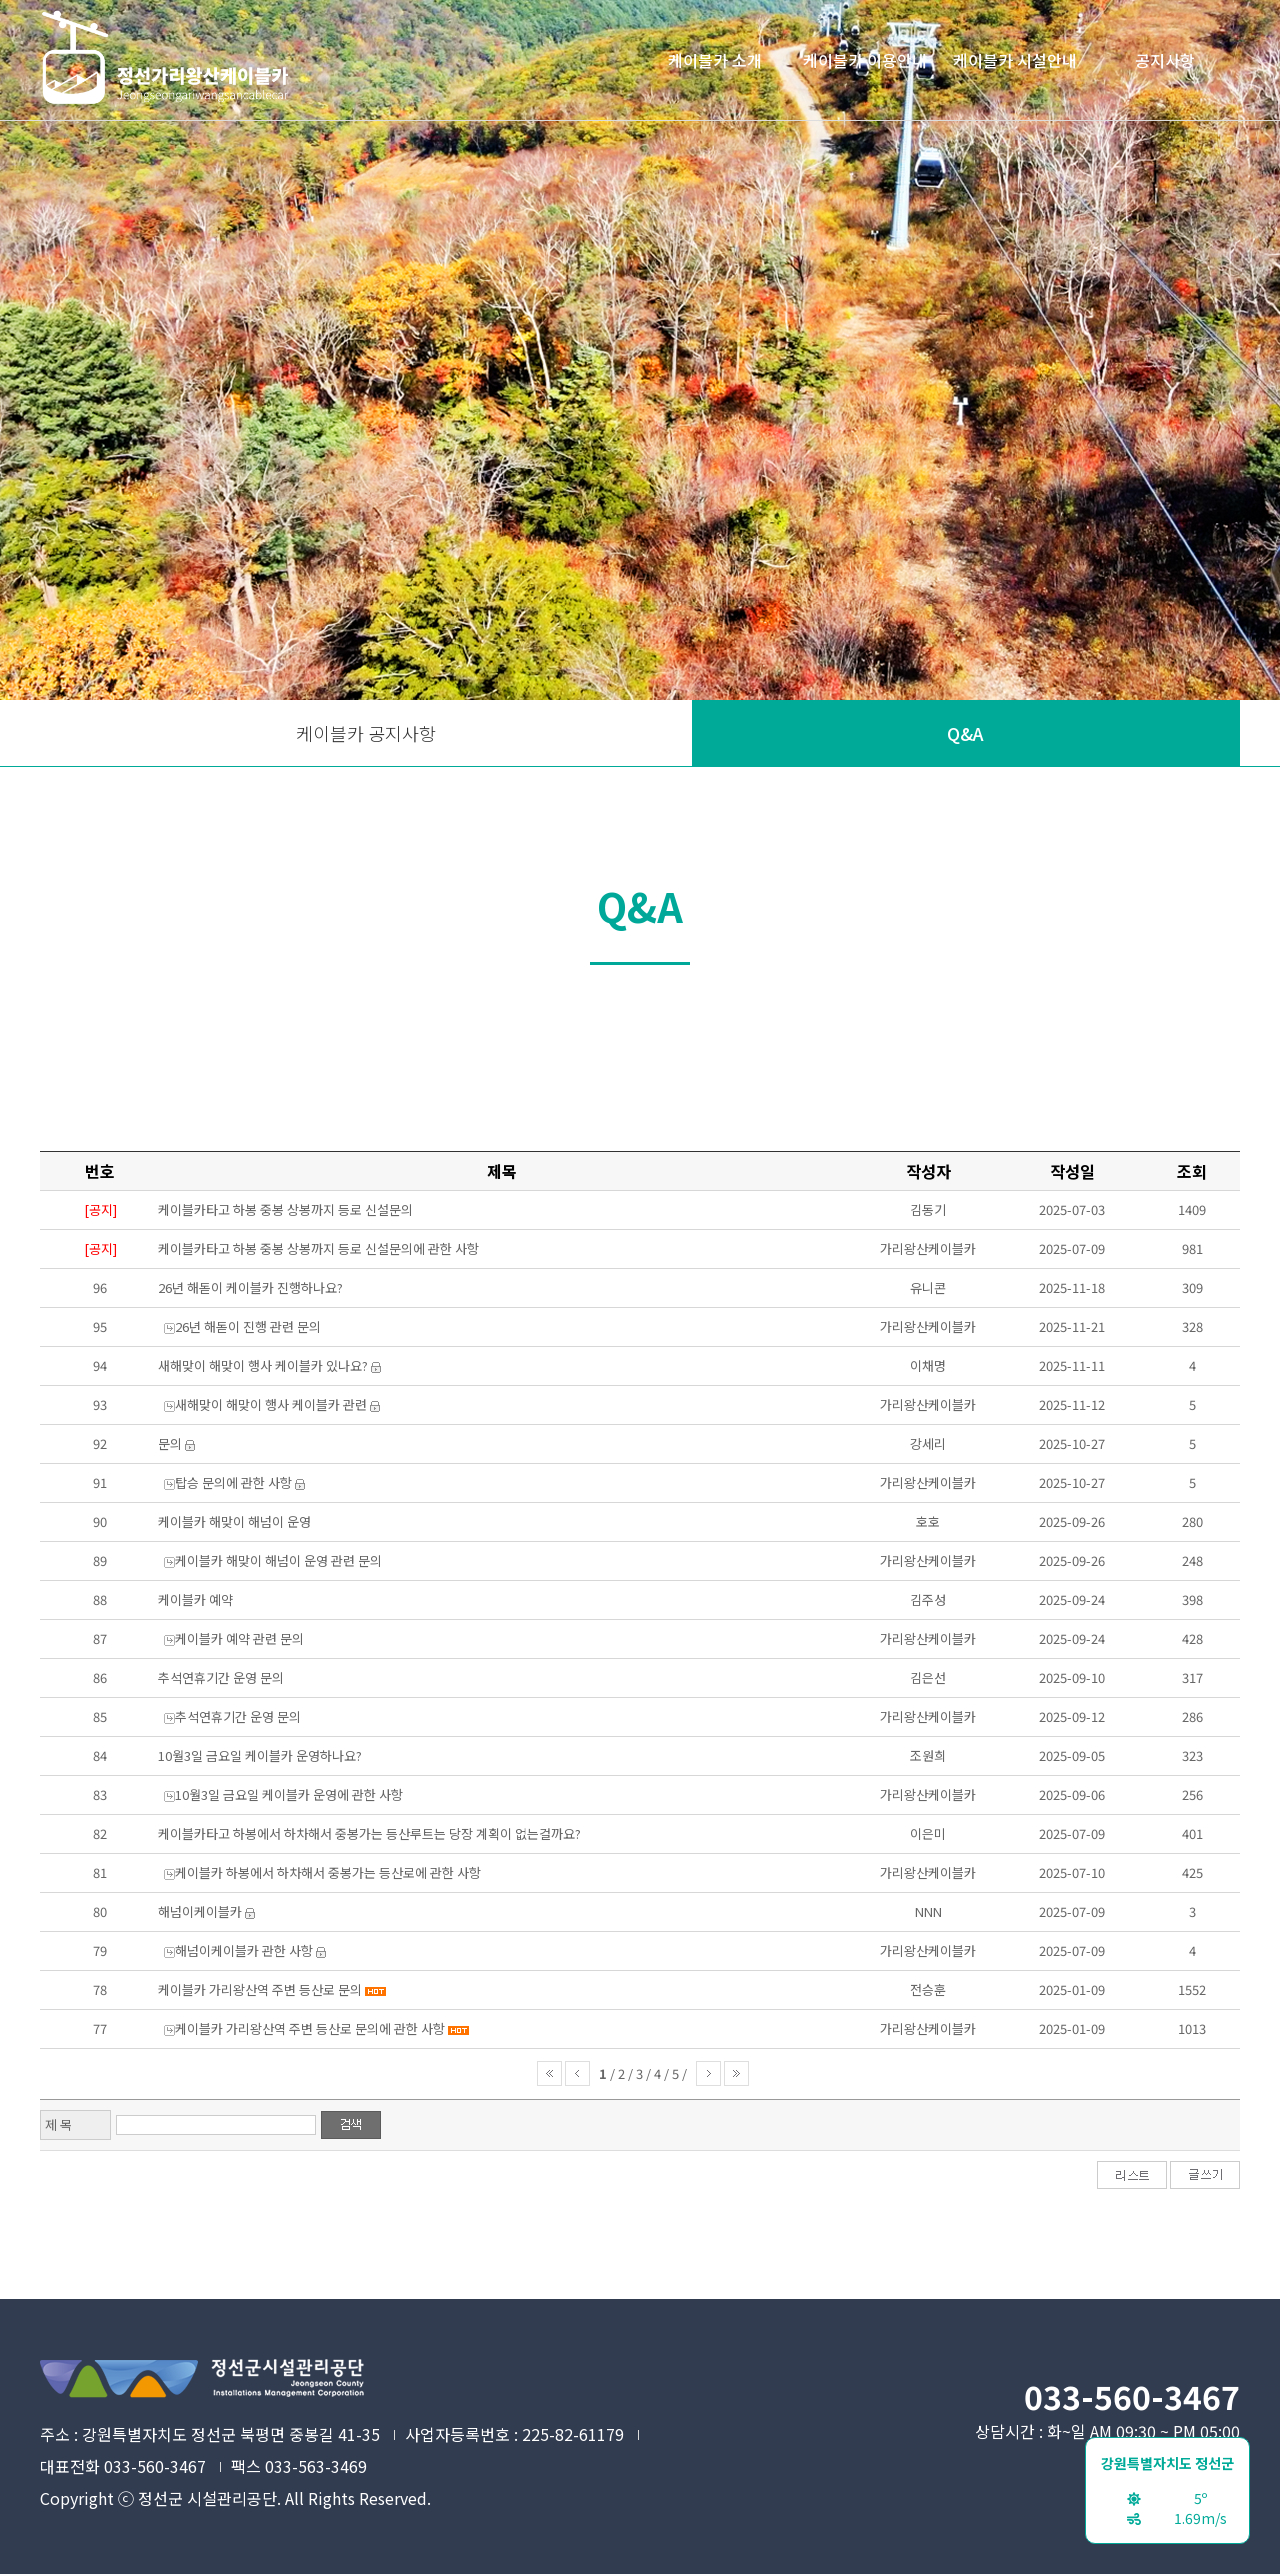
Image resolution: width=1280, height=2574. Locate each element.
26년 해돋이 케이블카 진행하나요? (250, 1287)
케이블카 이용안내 (865, 60)
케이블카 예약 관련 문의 (239, 1638)
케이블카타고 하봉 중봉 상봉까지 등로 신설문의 (285, 1209)
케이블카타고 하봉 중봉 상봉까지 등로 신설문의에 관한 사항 (318, 1248)
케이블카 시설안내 (1015, 60)
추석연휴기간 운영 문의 (221, 1677)
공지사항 (1165, 60)
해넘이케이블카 (200, 1911)
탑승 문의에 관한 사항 (233, 1482)
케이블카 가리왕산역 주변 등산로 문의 (260, 1989)
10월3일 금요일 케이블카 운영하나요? (260, 1755)
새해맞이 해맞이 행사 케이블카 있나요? (263, 1365)
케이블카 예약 (195, 1599)
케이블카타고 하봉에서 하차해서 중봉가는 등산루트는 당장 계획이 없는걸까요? (369, 1833)
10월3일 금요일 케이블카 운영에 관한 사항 (289, 1794)
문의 (170, 1443)
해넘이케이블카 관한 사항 (244, 1950)
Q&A (965, 733)
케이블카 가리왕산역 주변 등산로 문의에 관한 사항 (310, 2028)
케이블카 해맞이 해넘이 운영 (234, 1521)
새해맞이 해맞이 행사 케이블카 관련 (271, 1404)
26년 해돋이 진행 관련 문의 (248, 1326)
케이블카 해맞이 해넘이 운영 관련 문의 (278, 1560)
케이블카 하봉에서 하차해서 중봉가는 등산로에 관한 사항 (328, 1872)
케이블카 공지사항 (366, 733)
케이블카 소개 (715, 60)
